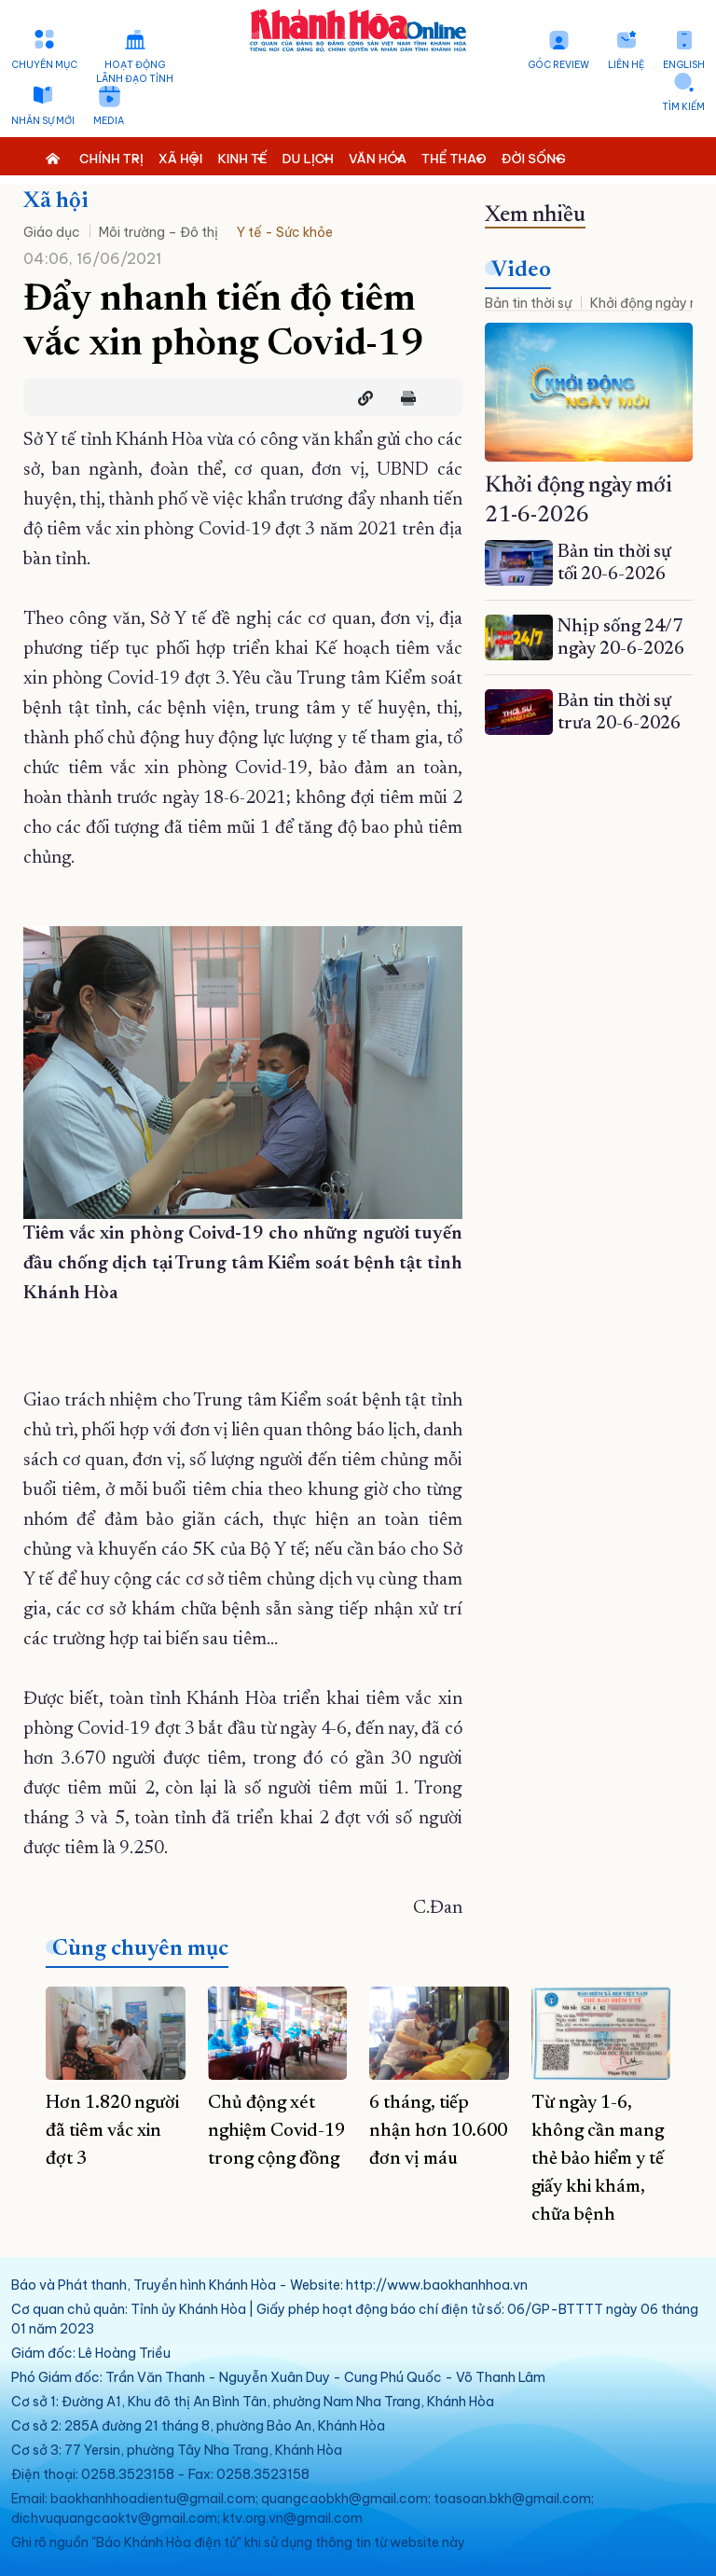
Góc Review (558, 65)
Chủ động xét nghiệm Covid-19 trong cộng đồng (276, 2131)
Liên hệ (626, 65)
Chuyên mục (44, 65)
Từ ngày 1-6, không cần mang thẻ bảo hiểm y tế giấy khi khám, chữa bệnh (597, 2159)
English (684, 65)
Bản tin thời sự (528, 303)
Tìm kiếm (683, 107)
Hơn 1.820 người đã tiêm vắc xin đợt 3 (112, 2131)
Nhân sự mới (43, 121)
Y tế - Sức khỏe (285, 232)
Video (521, 270)
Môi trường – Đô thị (158, 232)
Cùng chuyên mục (140, 1949)
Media (108, 121)
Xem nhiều (535, 215)
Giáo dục (51, 232)
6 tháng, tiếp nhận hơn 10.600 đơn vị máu (438, 2131)
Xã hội (56, 201)
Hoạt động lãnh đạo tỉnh (134, 72)
